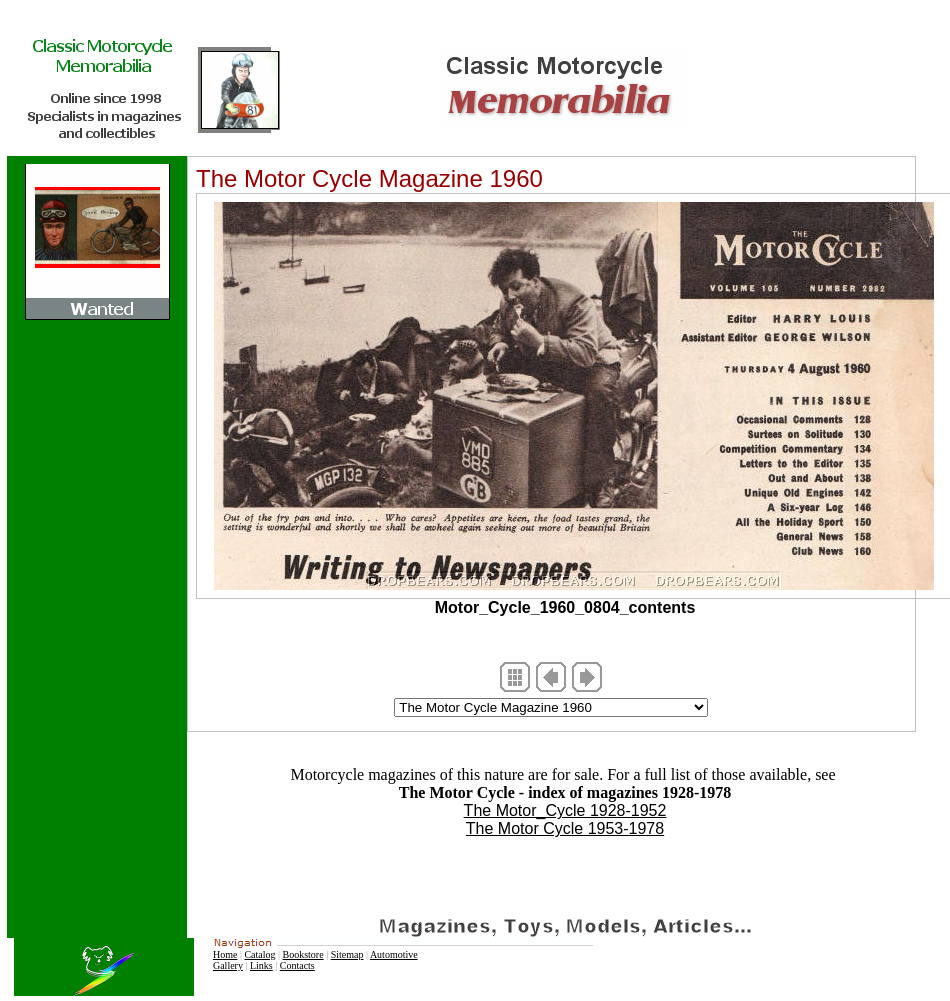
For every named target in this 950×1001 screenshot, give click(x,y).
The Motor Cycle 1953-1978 (565, 828)
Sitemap (347, 954)
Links (261, 965)
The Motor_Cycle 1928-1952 (565, 810)
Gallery (228, 965)
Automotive (394, 954)
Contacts (297, 965)
